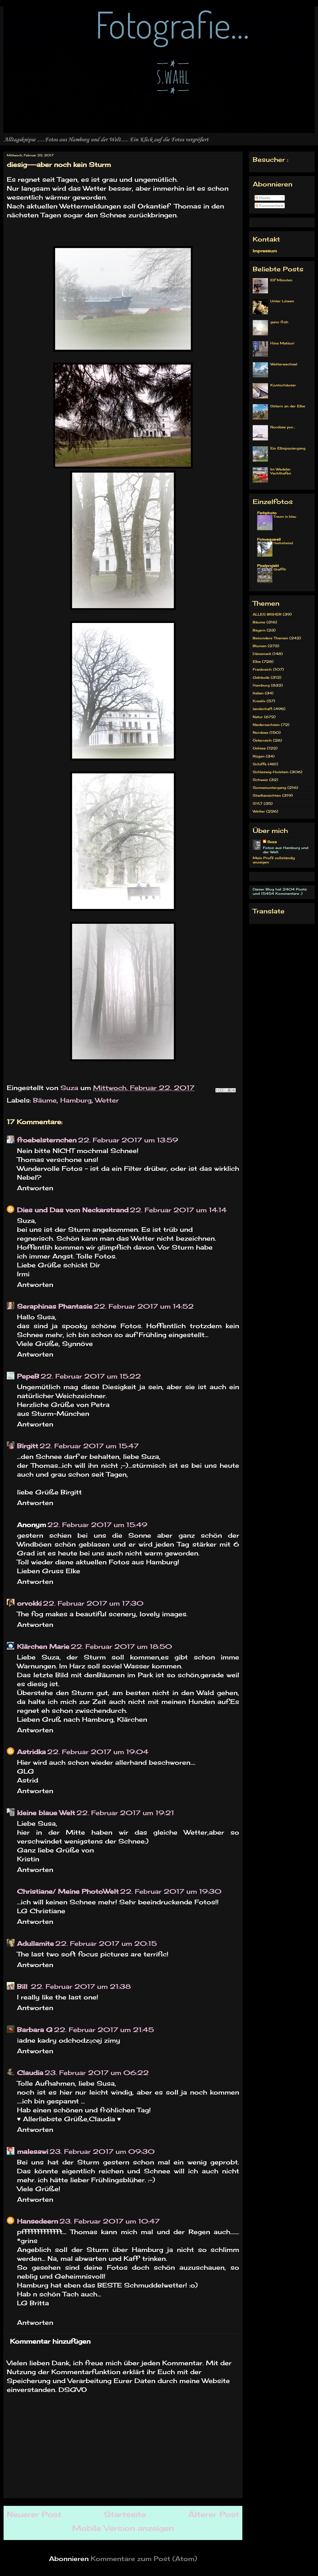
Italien (258, 693)
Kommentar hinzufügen (50, 2341)
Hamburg (76, 1100)
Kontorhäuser (283, 385)
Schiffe (259, 764)
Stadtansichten (267, 795)
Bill (23, 1986)
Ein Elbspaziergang (287, 448)
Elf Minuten (281, 280)
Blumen (259, 646)
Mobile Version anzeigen (123, 2528)
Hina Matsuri (282, 343)
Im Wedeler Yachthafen (280, 471)
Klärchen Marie (43, 1646)
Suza (272, 842)
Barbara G (35, 2030)
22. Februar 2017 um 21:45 (104, 2030)
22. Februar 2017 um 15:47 (89, 1446)
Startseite (125, 2514)
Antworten (35, 1188)
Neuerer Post (34, 2514)
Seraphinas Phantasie (54, 1306)
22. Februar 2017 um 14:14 (178, 1210)
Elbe (257, 661)
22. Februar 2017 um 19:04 (97, 1752)
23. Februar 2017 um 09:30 (102, 2151)
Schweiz (260, 780)
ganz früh (279, 322)
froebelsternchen (47, 1140)
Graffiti (279, 569)
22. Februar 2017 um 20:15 (106, 1943)
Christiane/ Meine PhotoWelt (68, 1891)
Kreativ (259, 701)
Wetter (107, 1100)
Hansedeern (37, 2221)
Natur (258, 717)
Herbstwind (283, 543)
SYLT (257, 803)
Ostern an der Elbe (287, 406)
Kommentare (269, 205)
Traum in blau (284, 517)
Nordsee (260, 732)
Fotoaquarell (269, 539)
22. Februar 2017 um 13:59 (128, 1140)
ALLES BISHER (267, 614)
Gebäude (261, 677)
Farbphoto (267, 513)
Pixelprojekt (268, 565)
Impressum (265, 250)
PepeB (28, 1376)
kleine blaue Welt (46, 1813)
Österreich (262, 740)
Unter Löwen (282, 301)
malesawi (32, 2151)
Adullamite (35, 1943)
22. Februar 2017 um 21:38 (81, 1986)
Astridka (31, 1752)
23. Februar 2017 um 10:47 (109, 2221)
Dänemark (262, 654)
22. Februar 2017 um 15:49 (97, 1525)
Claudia (30, 2073)
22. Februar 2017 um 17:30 (93, 1603)
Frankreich (262, 669)
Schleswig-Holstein (271, 772)
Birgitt (27, 1446)
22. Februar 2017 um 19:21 (125, 1813)
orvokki (29, 1603)
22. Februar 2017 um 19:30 (171, 1891)
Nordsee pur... (282, 427)
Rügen (259, 756)
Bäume (45, 1100)
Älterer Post (213, 2514)
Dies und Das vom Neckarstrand (72, 1210)
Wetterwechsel (283, 364)
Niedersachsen (266, 725)
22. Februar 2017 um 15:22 (90, 1376)
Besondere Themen (270, 638)
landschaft (262, 709)
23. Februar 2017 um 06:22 (97, 2073)
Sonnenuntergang (269, 787)
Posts (262, 198)
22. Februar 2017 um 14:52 (144, 1306)
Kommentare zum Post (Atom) (144, 2558)
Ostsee (259, 748)
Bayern (259, 630)
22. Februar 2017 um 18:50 (121, 1646)
